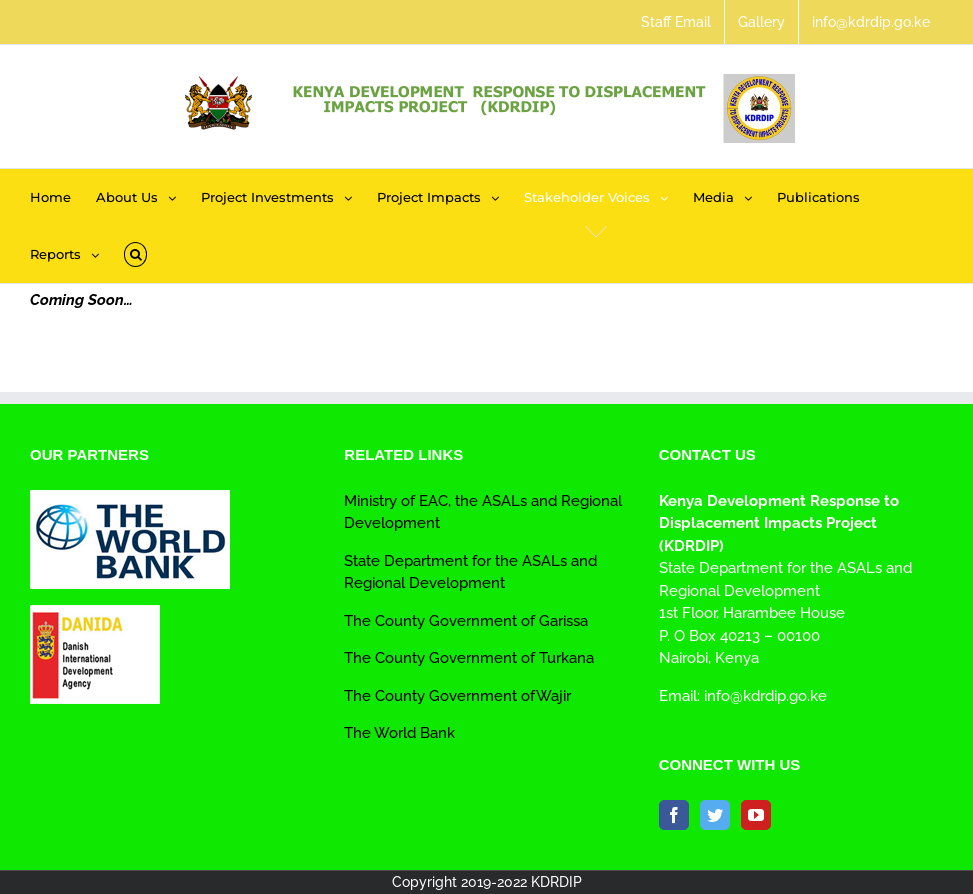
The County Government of (439, 658)
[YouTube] (756, 815)
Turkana (564, 658)
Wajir (553, 696)
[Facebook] (674, 815)
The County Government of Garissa (466, 621)
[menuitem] (676, 22)
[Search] (135, 254)
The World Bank (399, 733)
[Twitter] (715, 815)
